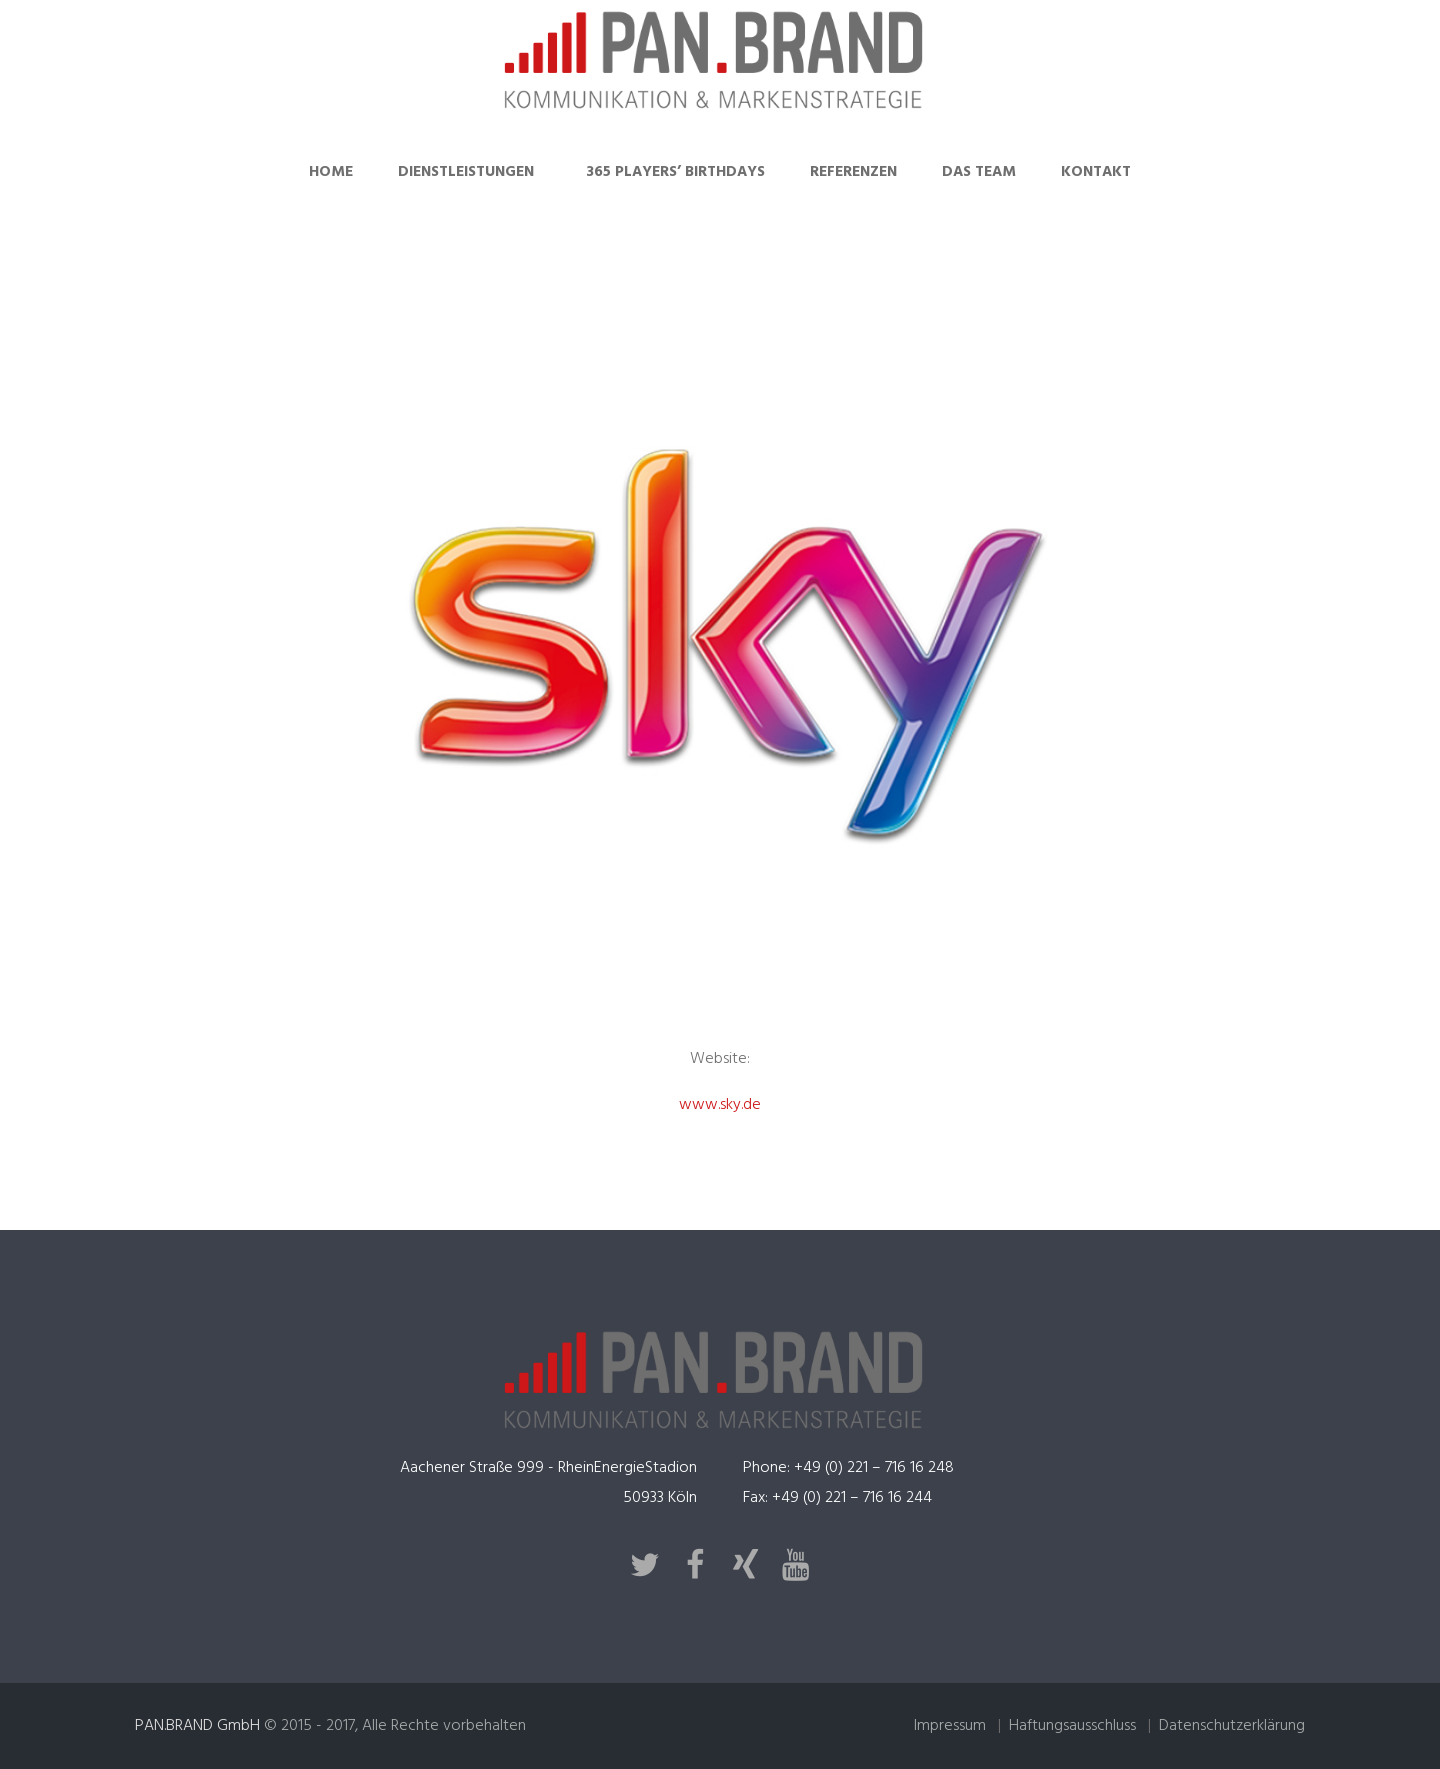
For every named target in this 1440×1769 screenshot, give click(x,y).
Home (331, 172)
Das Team (979, 172)
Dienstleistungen (466, 172)
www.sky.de (720, 1105)
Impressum (950, 1726)
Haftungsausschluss (1072, 1726)
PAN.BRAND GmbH (197, 1726)
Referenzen (853, 172)
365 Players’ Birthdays (675, 172)
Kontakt (1096, 172)
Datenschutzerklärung (1232, 1726)
